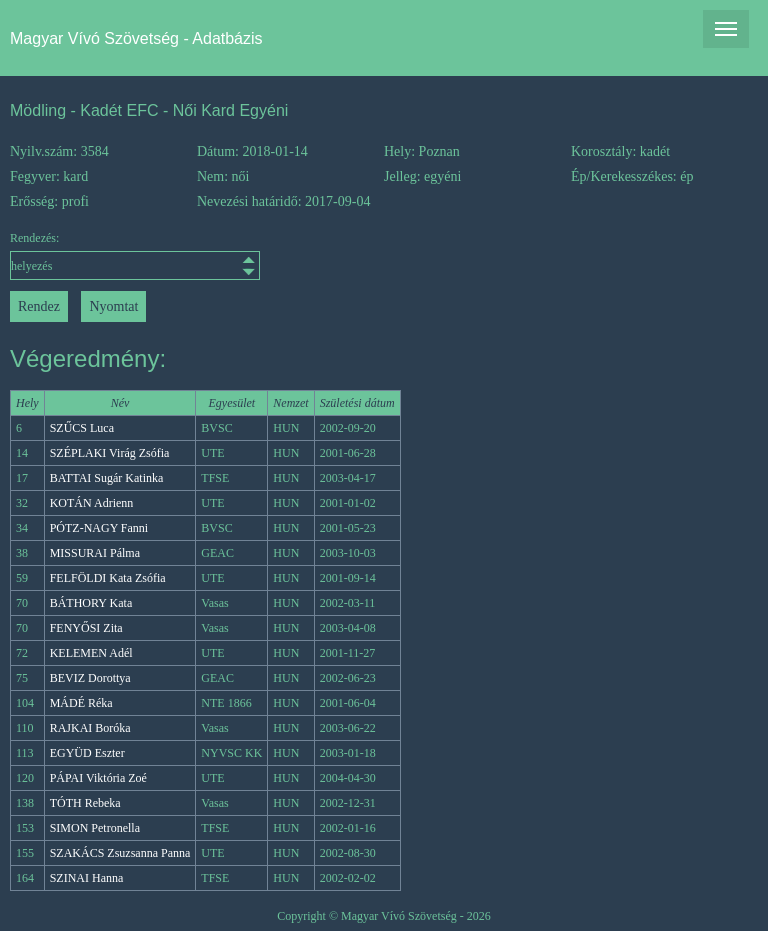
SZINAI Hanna (87, 878)
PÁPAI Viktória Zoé (98, 778)
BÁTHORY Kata (91, 603)
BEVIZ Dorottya (90, 678)
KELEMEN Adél (91, 653)
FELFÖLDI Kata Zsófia (108, 578)
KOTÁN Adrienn (92, 503)
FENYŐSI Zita (86, 628)
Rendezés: (103, 255)
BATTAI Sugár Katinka (107, 478)
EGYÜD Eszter (87, 753)
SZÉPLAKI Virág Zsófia (110, 453)
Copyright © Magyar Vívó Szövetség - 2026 (384, 916)
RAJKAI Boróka (90, 728)
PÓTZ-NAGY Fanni (99, 528)
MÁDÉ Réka (81, 703)
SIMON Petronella (95, 828)
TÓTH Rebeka (85, 803)
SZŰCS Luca (82, 428)
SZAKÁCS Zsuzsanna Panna (120, 853)
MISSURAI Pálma (95, 553)
